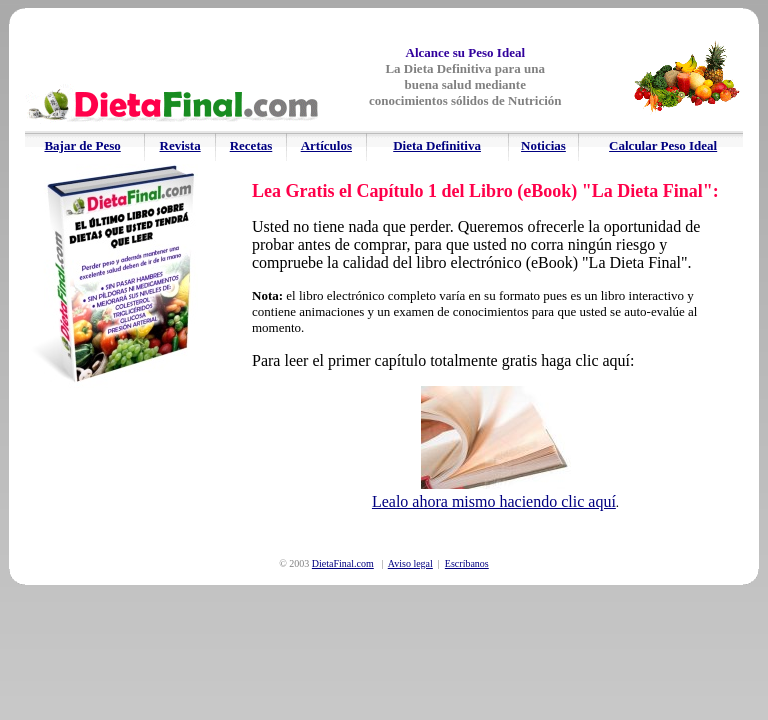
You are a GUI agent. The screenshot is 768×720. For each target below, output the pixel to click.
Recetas (251, 145)
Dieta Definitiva (437, 145)
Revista (180, 145)
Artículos (326, 145)
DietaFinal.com (343, 563)
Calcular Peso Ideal (663, 145)
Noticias (543, 145)
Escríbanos (467, 563)
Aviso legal (410, 563)
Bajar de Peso (82, 145)
